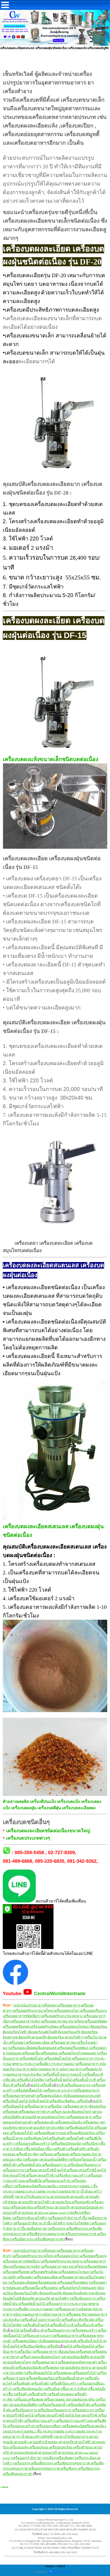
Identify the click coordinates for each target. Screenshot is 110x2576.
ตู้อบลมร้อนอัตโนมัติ (43, 2032)
